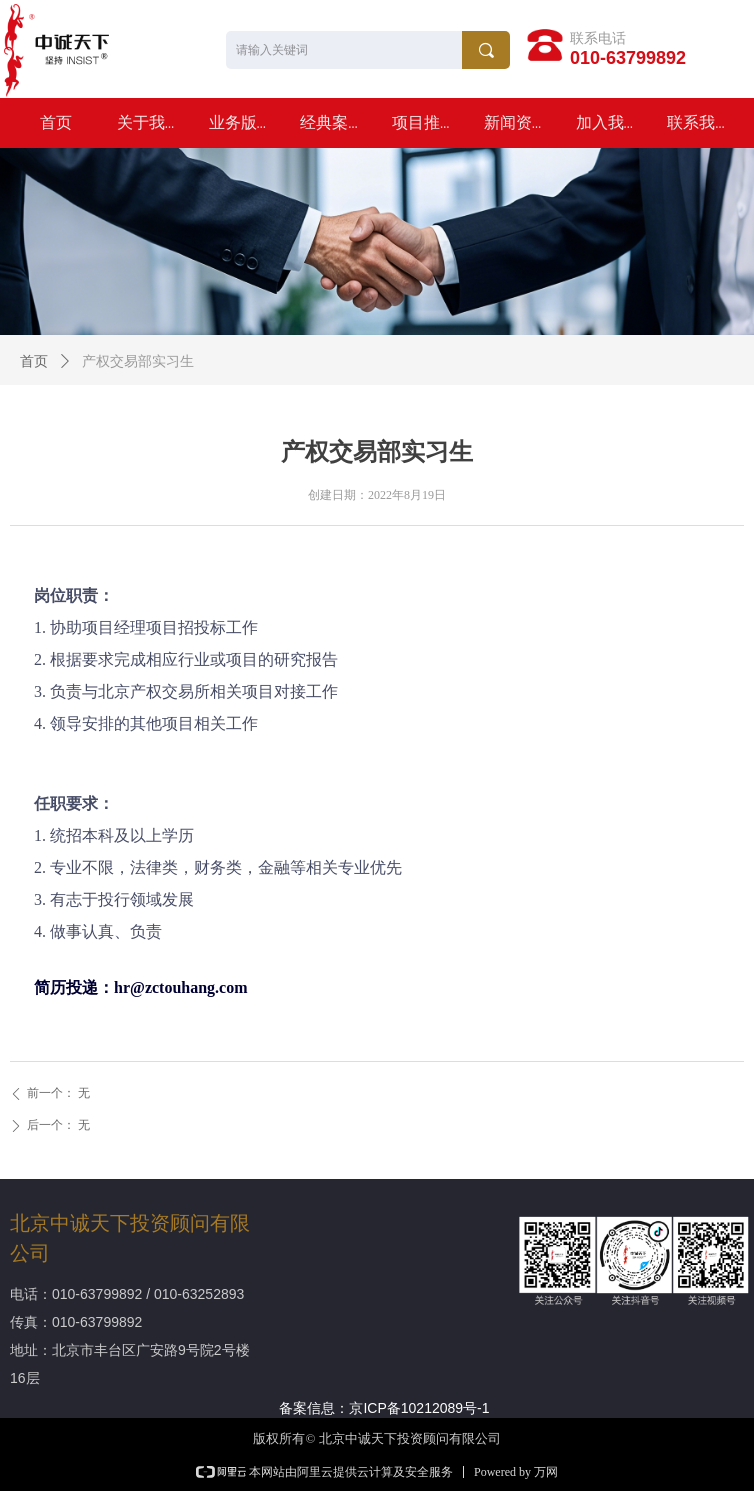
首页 (34, 361)
